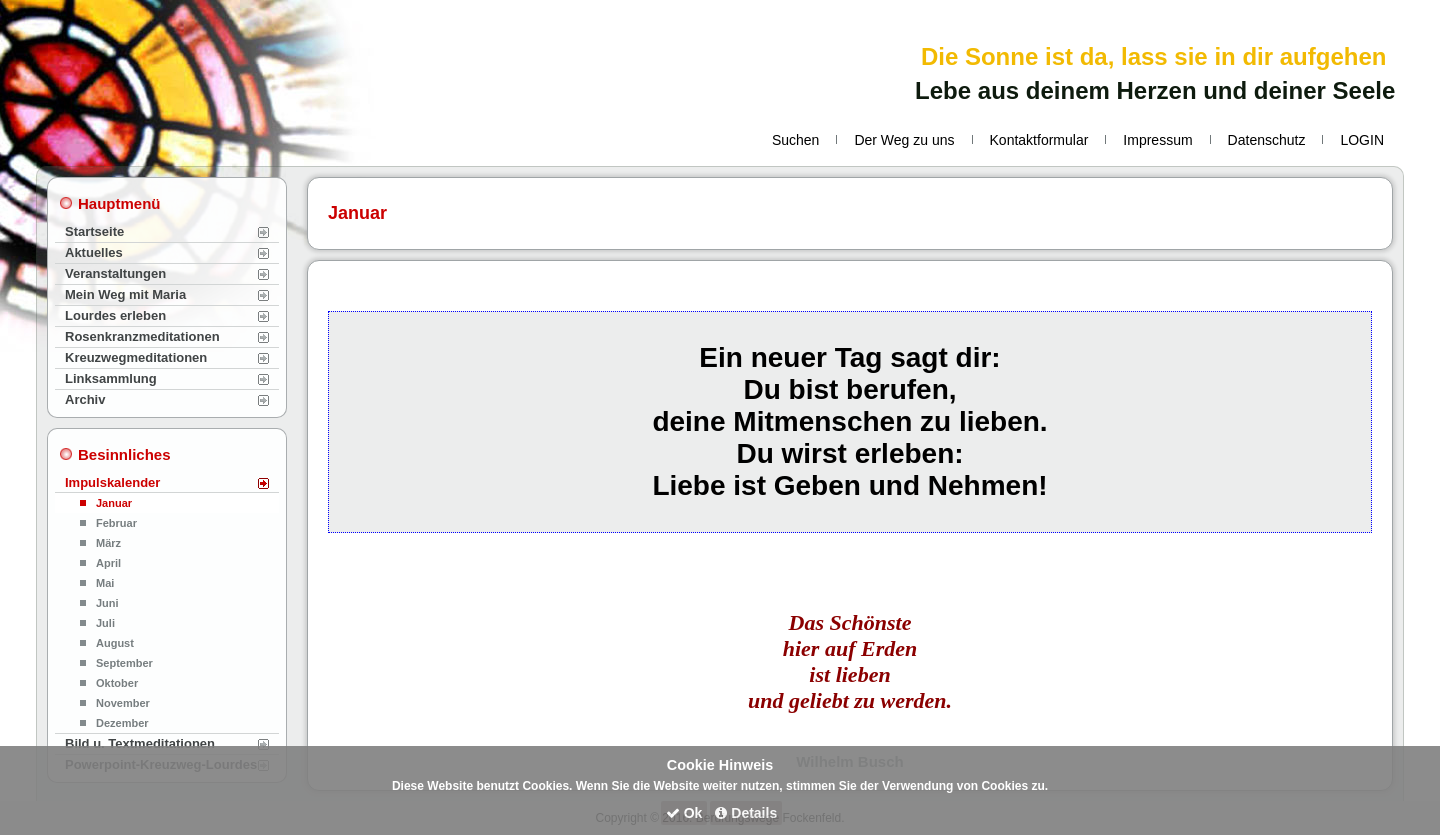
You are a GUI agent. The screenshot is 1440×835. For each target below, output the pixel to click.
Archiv (85, 399)
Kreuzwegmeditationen (136, 357)
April (108, 563)
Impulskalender (112, 482)
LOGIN (1362, 140)
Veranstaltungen (115, 273)
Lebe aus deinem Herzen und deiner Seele (1155, 90)
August (115, 643)
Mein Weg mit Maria (125, 294)
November (123, 703)
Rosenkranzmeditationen (142, 336)
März (108, 543)
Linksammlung (111, 378)
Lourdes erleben (115, 315)
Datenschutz (1267, 140)
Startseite (94, 231)
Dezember (122, 723)
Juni (107, 603)
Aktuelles (94, 252)
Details (746, 813)
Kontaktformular (1039, 140)
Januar (114, 503)
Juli (105, 623)
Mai (105, 583)
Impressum (1157, 140)
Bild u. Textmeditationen (140, 743)
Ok (684, 813)
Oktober (117, 683)
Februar (116, 523)
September (124, 663)
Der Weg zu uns (904, 140)
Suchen (795, 140)
